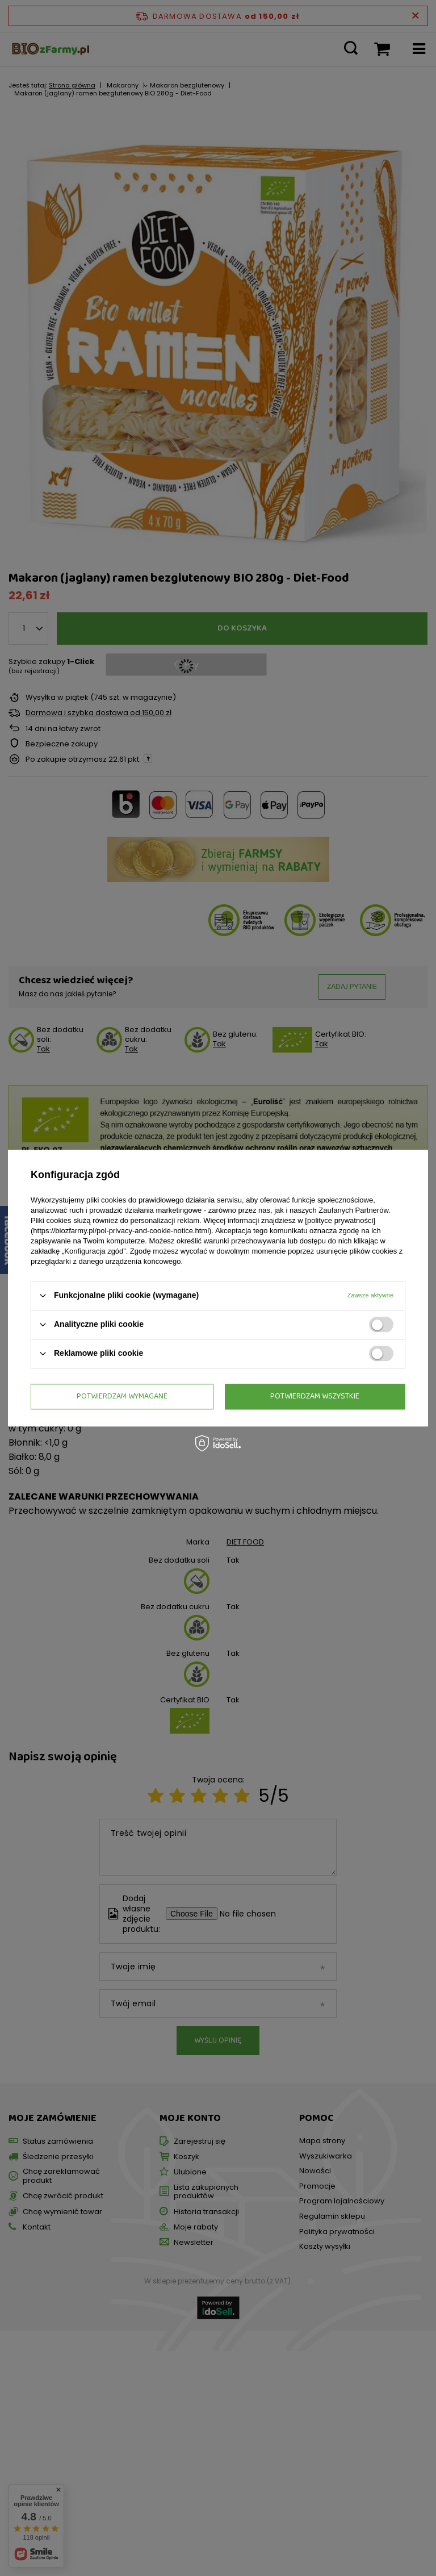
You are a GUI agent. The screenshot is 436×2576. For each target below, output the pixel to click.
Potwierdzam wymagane (122, 1396)
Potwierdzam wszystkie (314, 1396)
